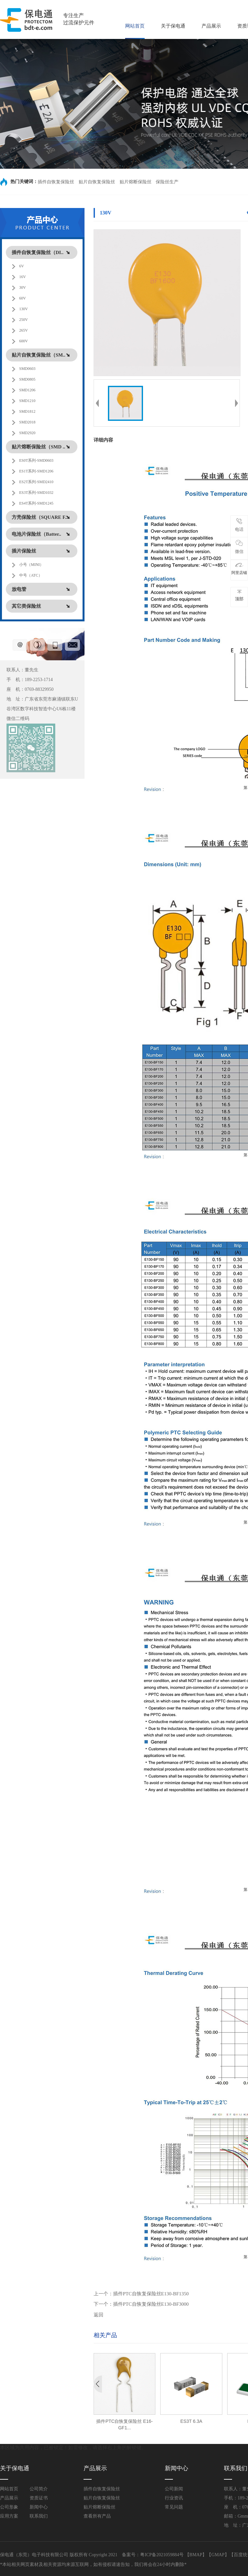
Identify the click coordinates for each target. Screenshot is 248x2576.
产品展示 (211, 26)
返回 (98, 2314)
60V (22, 298)
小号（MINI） (31, 564)
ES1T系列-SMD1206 (36, 471)
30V (22, 287)
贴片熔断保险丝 (135, 181)
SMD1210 (27, 400)
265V (23, 330)
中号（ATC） (30, 575)
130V (23, 309)
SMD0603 (27, 368)
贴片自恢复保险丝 (97, 181)
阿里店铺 (239, 569)
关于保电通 (173, 26)
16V (22, 277)
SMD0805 (27, 379)
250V (23, 319)
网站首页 (135, 26)
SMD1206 (27, 390)
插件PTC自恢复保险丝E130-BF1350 (151, 2293)
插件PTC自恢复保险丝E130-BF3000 (151, 2304)
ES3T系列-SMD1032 (36, 492)
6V (21, 266)
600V (23, 341)
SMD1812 (27, 411)
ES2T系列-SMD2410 (36, 482)
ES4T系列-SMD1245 (36, 503)
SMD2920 (27, 433)
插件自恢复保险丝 (56, 181)
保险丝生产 (167, 181)
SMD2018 (27, 422)
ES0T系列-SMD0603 (36, 460)
